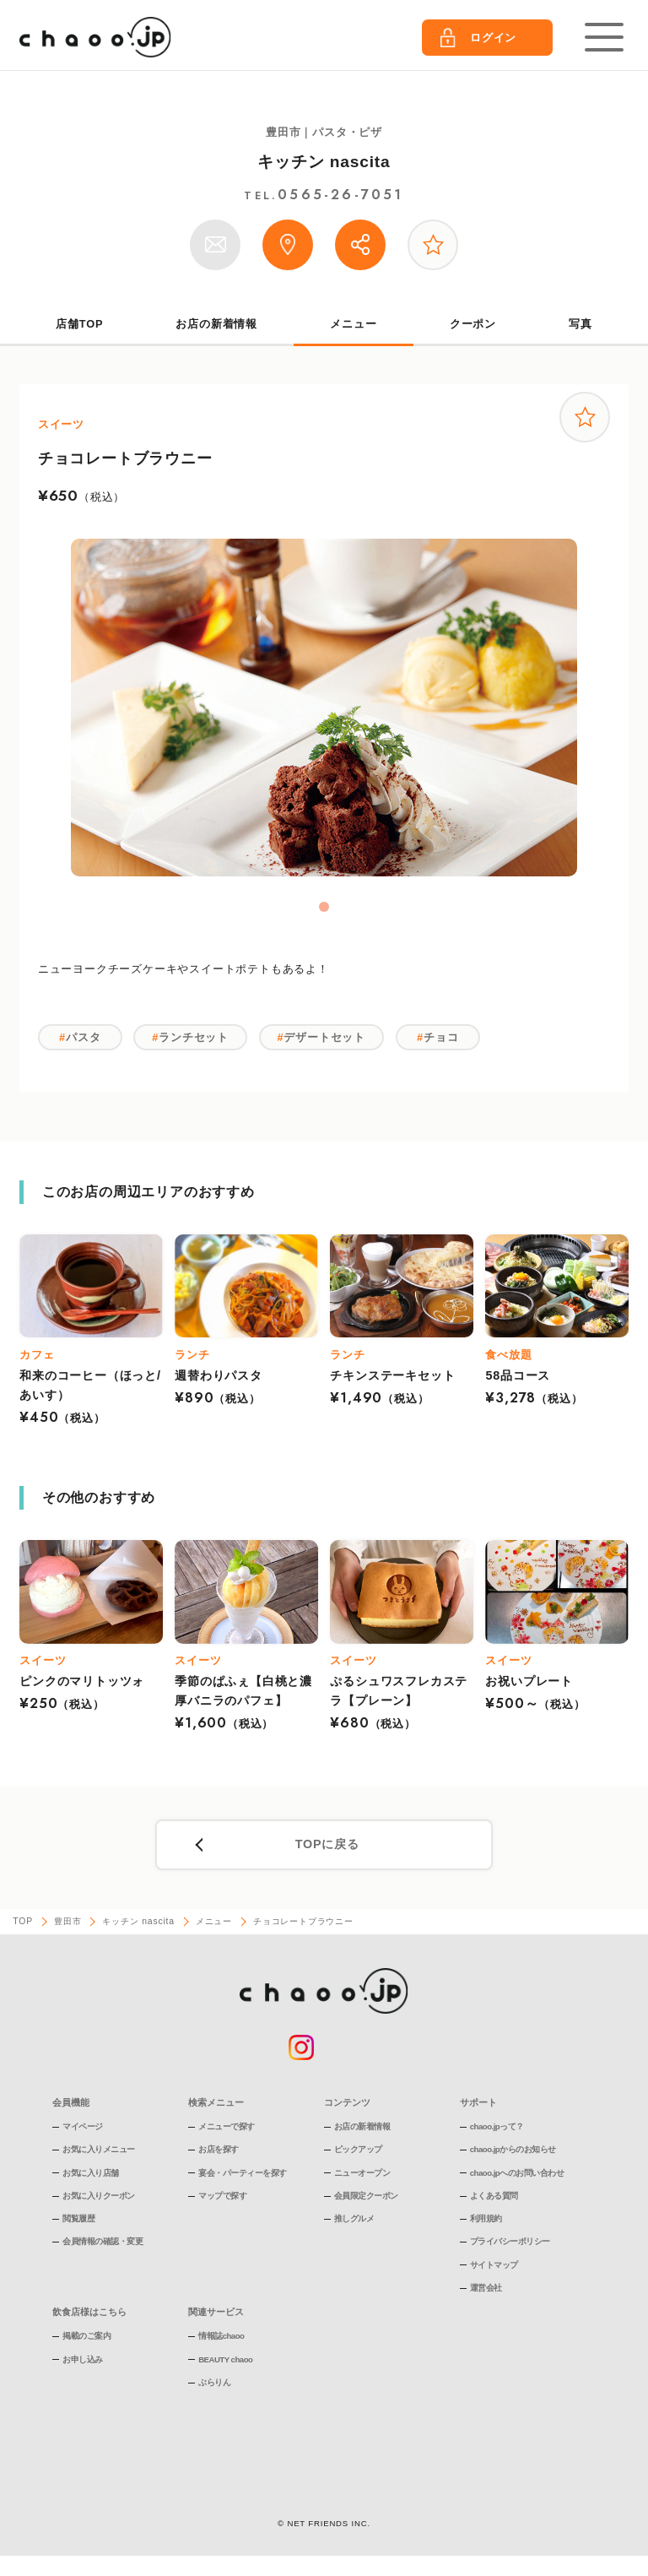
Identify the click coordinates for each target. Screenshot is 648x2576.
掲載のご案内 (86, 2335)
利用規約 (486, 2218)
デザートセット (324, 1037)
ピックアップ (358, 2149)
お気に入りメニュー (98, 2149)
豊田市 (67, 1921)
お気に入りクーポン (98, 2195)
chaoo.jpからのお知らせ (513, 2149)
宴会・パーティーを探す (242, 2172)
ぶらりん (214, 2382)
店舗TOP (79, 323)
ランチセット (194, 1037)
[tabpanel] (324, 707)
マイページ (82, 2126)
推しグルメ (354, 2218)
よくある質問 (494, 2195)
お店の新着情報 (216, 323)
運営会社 (486, 2287)
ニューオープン (362, 2172)
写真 (580, 323)
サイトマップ (494, 2265)
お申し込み (82, 2359)
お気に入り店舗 (90, 2172)
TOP (23, 1921)
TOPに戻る (327, 1844)
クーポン (473, 323)
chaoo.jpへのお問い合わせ (517, 2172)
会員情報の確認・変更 (102, 2241)
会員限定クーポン (366, 2195)
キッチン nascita (323, 162)
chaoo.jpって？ (497, 2126)
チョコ (441, 1037)
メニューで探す (226, 2126)
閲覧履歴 (78, 2218)
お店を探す (218, 2149)
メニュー (353, 323)
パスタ (83, 1037)
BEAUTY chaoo (225, 2359)
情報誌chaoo (221, 2335)
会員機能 (70, 2102)
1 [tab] (324, 907)
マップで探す (222, 2195)
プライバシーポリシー (510, 2241)
